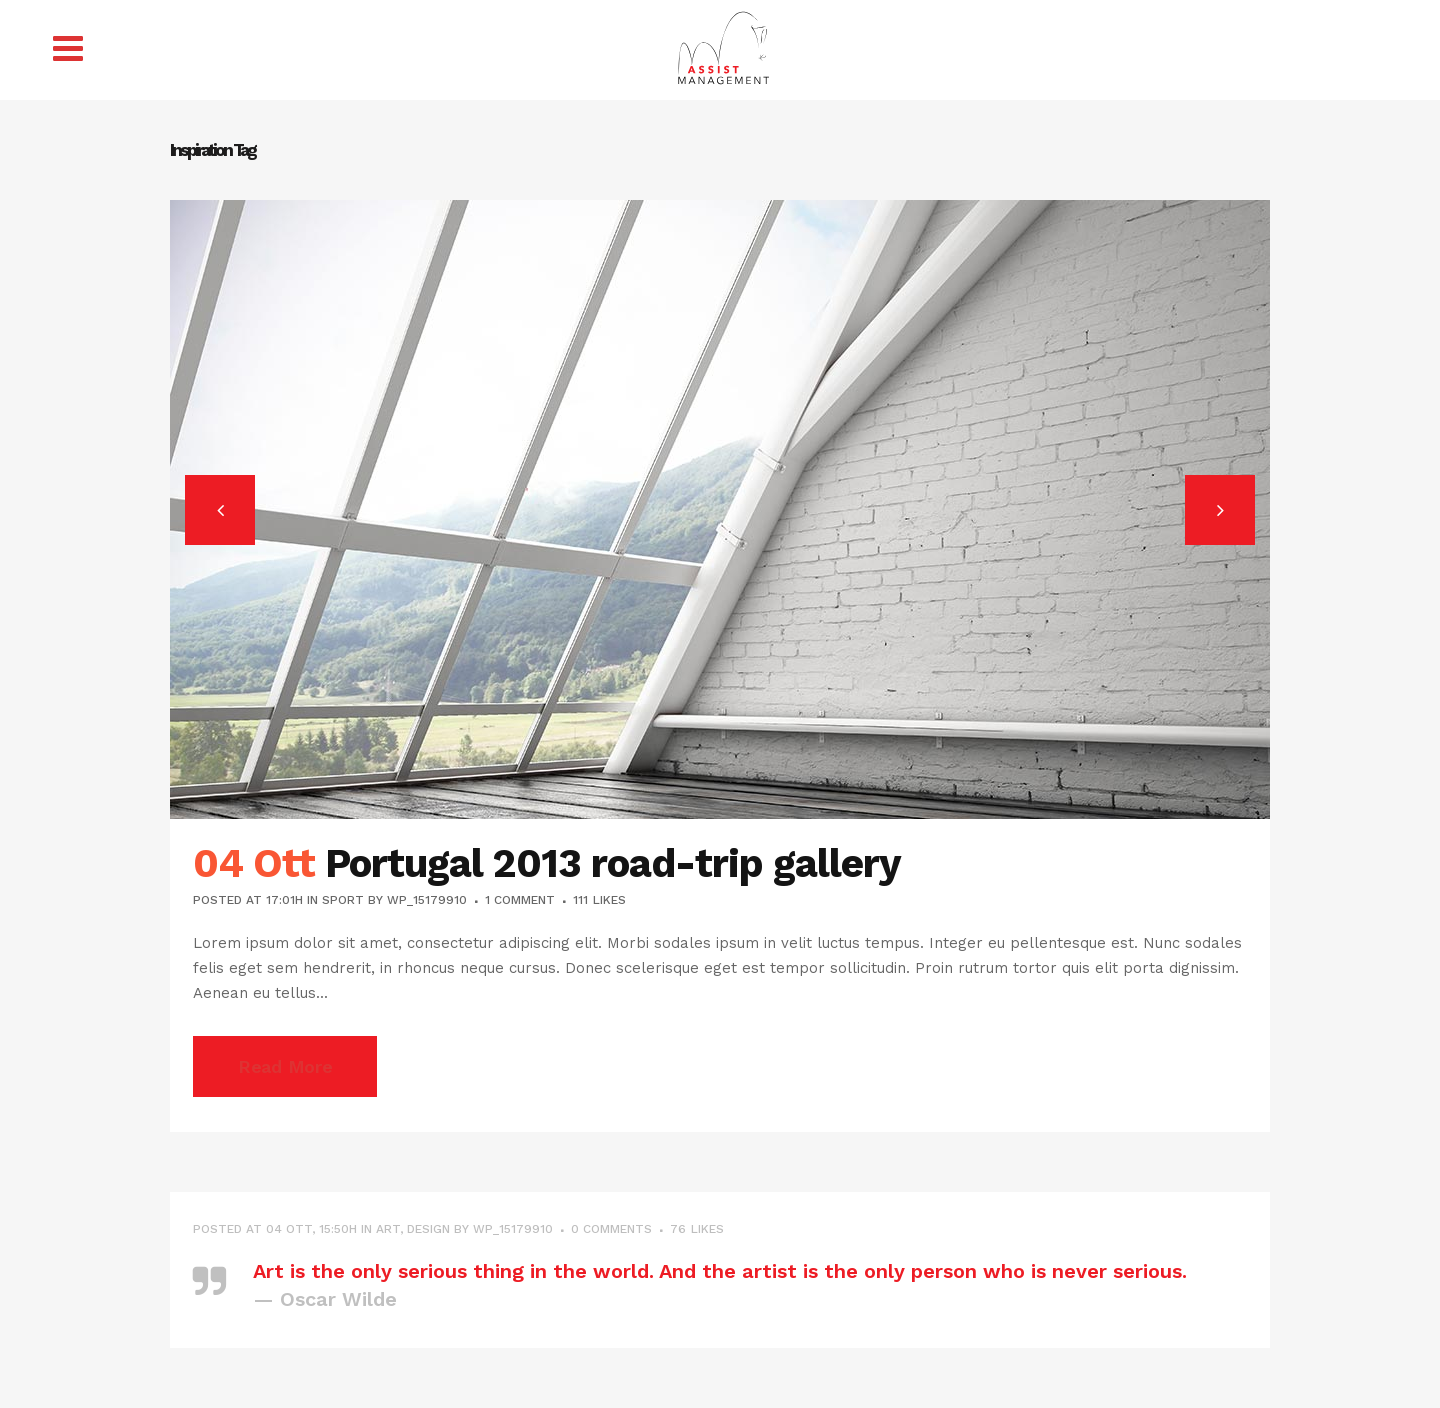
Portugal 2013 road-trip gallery (613, 863)
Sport (343, 900)
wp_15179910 (427, 900)
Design (428, 1229)
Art (388, 1229)
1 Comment (520, 900)
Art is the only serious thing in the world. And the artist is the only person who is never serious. (720, 1271)
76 (697, 1229)
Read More (285, 1066)
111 (599, 900)
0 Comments (611, 1229)
